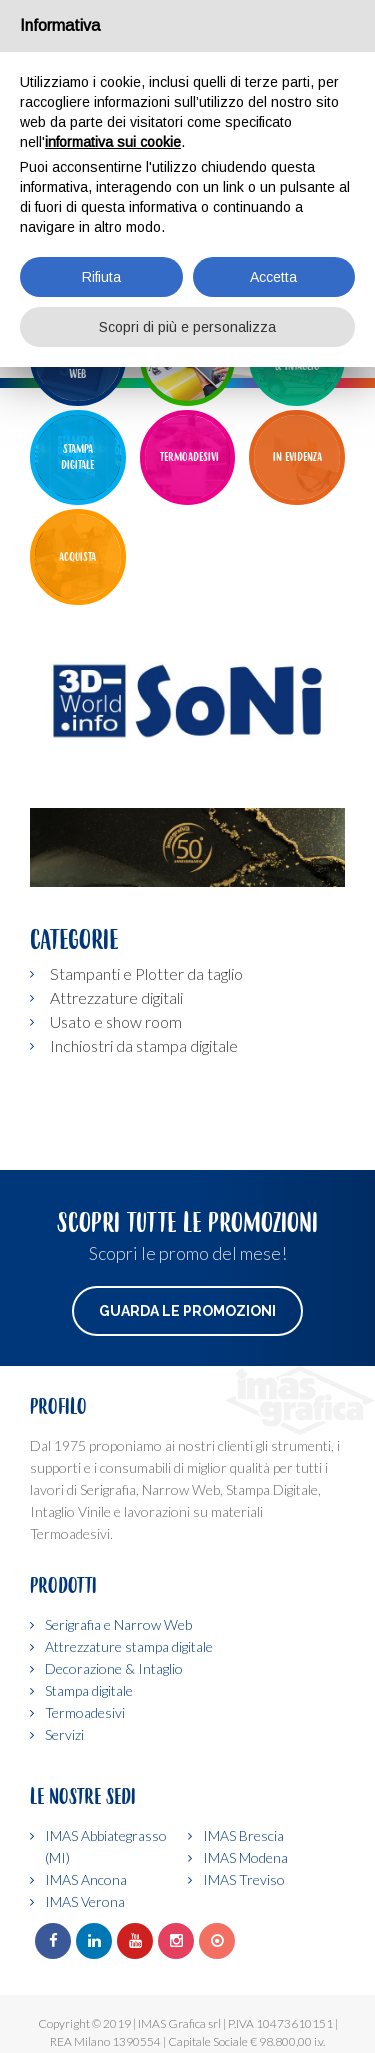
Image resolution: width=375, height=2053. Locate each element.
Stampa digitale (89, 1690)
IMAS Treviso (244, 1879)
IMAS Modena (245, 1857)
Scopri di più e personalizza (187, 327)
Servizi (64, 1734)
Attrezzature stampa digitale (129, 1646)
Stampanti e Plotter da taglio (146, 973)
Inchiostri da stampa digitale (144, 1045)
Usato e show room (116, 1021)
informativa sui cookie (113, 142)
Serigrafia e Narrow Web (118, 1624)
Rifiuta (101, 277)
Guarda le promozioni (187, 1311)
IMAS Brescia (243, 1835)
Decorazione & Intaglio (114, 1668)
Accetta (273, 277)
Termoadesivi (85, 1712)
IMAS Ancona (86, 1879)
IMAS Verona (85, 1901)
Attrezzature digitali (116, 997)
